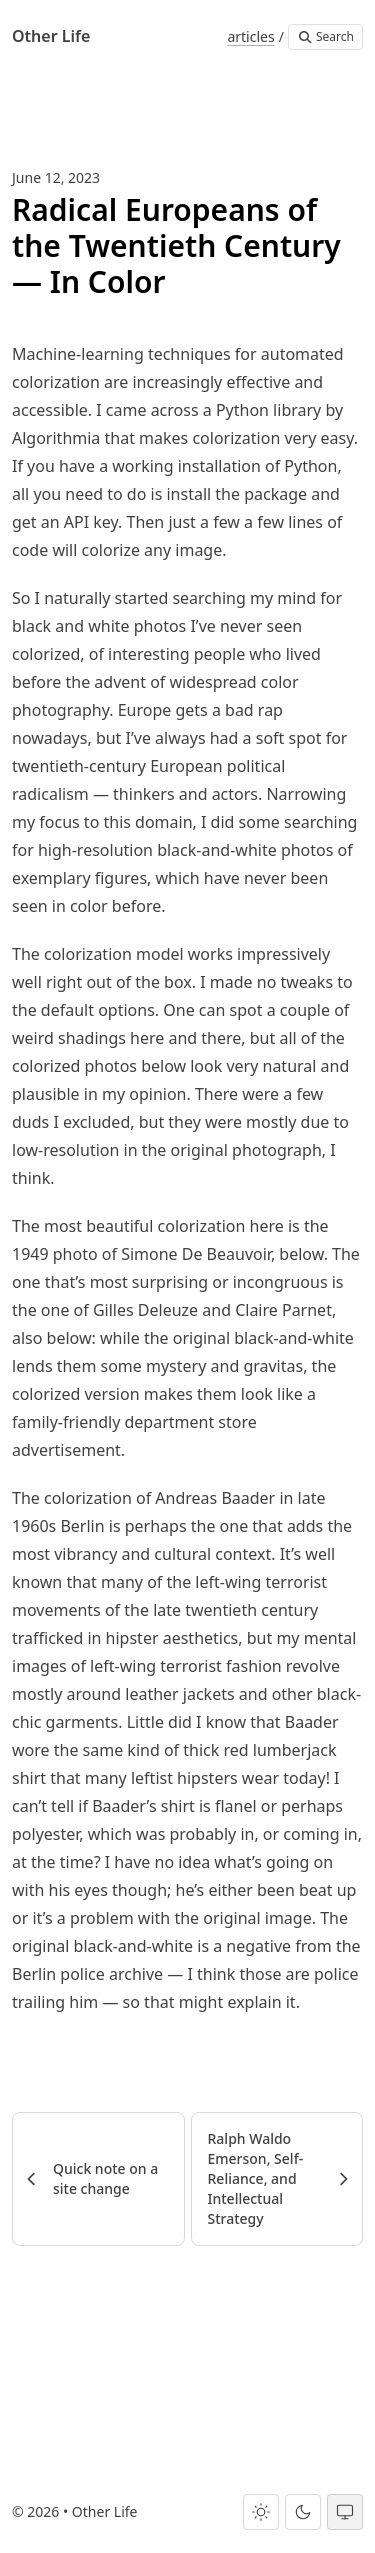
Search (325, 36)
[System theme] (345, 2512)
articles (250, 36)
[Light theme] (261, 2512)
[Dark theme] (303, 2512)
